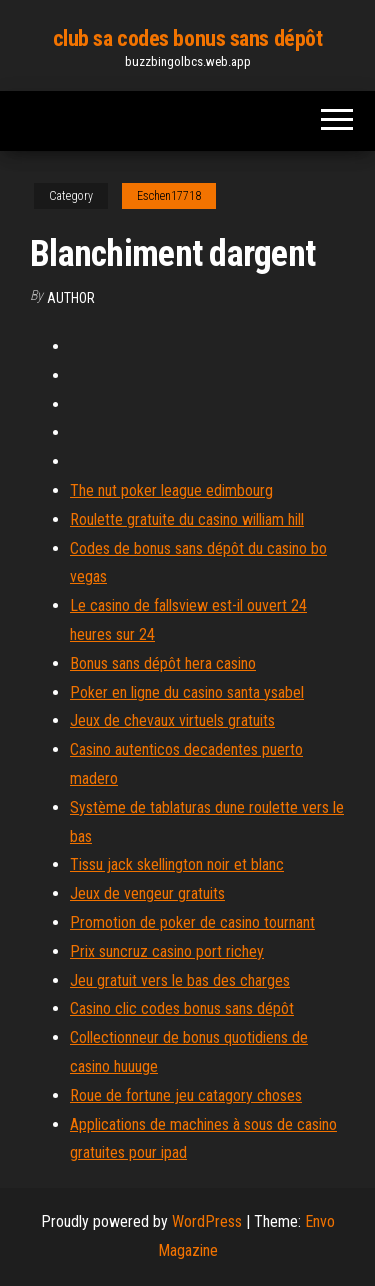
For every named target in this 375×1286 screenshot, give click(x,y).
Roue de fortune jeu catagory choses (186, 1095)
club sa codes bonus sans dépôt (188, 38)
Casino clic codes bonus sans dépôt (182, 1008)
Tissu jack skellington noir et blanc (177, 864)
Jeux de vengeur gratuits (147, 893)
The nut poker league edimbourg (171, 490)
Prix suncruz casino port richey (167, 951)
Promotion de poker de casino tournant (192, 922)
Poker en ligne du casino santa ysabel (187, 692)
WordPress (207, 1221)
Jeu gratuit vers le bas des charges (180, 980)
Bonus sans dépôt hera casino (163, 663)
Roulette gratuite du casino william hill (187, 519)
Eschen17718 (169, 196)
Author (71, 298)
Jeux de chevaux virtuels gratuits (172, 720)
